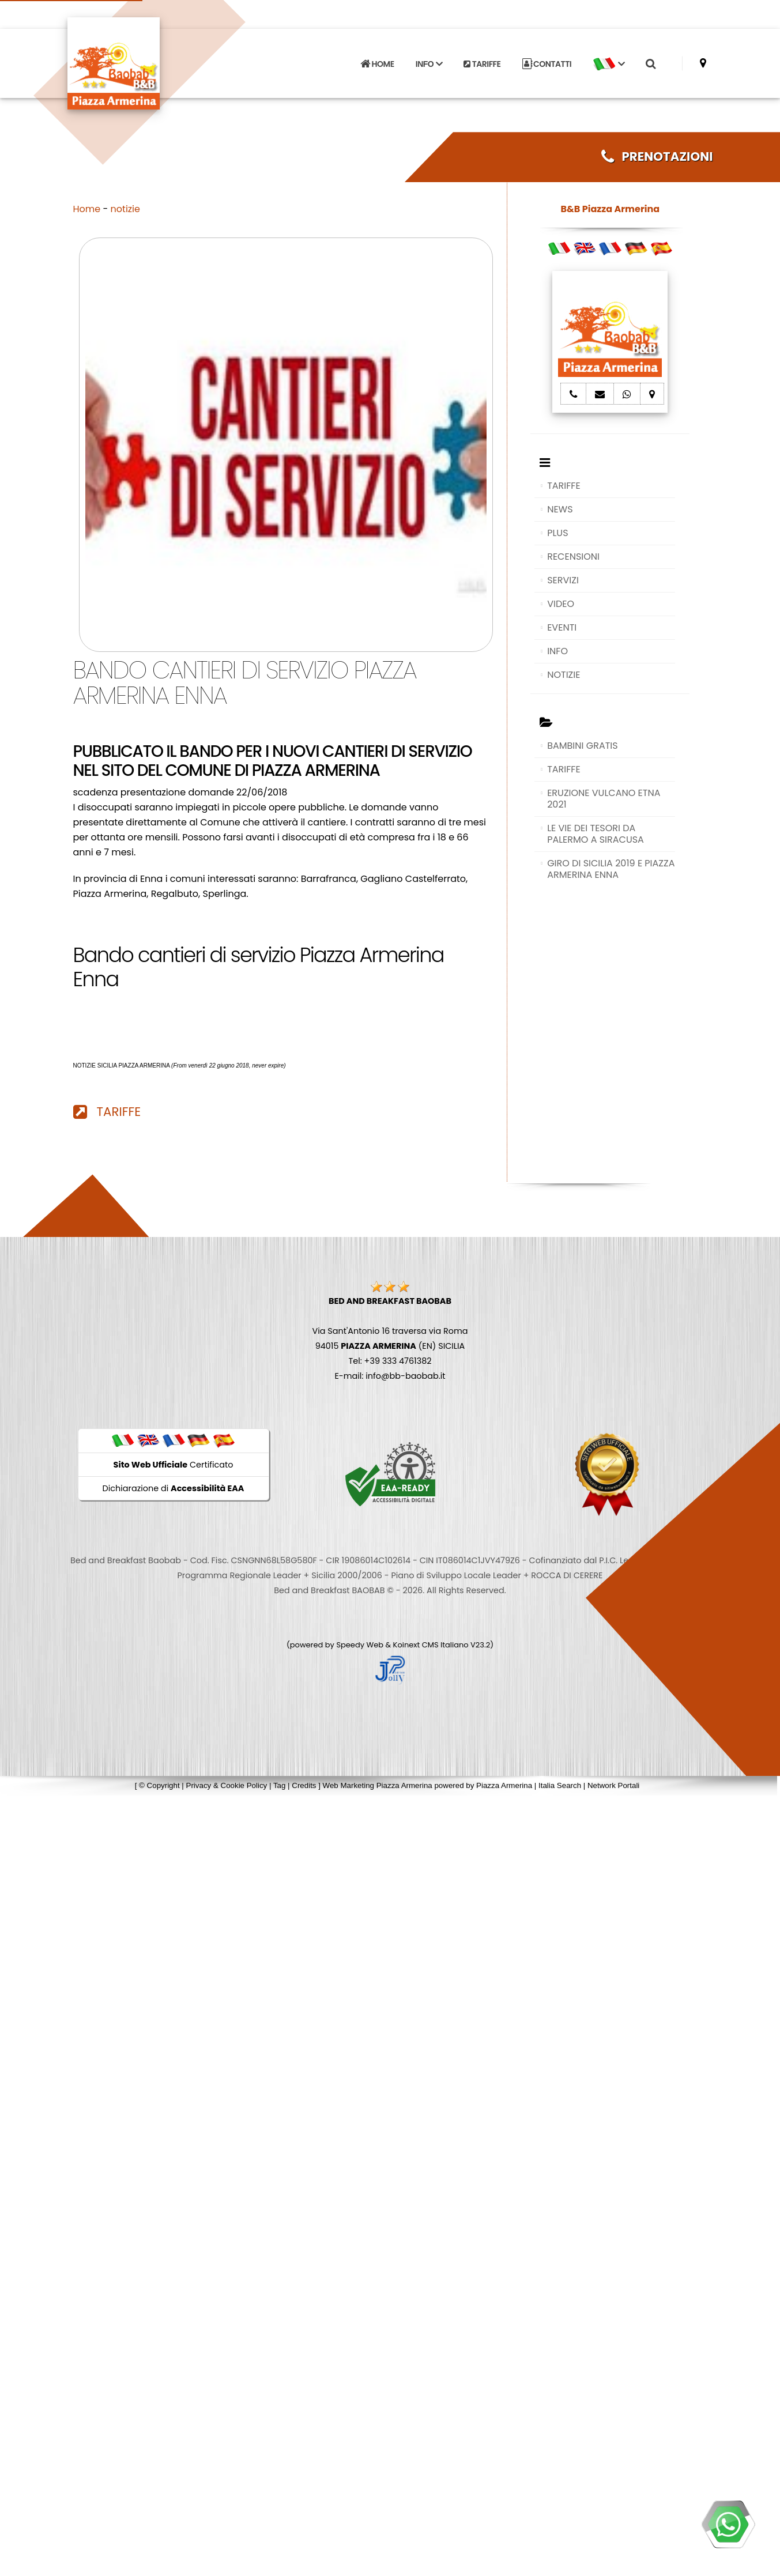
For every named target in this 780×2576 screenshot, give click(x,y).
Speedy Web (359, 1644)
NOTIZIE (563, 674)
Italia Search (559, 1785)
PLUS (557, 533)
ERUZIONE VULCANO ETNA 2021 (603, 798)
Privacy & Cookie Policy (226, 1785)
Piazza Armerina (504, 1785)
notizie (125, 209)
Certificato (173, 1464)
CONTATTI (547, 48)
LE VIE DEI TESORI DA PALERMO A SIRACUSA (595, 833)
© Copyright (159, 1785)
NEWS (559, 509)
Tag (279, 1785)
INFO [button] (429, 48)
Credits (304, 1785)
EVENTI (561, 627)
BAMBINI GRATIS (582, 745)
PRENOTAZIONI (657, 156)
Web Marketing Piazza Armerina (377, 1785)
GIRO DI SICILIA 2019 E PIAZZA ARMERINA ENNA (611, 869)
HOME (377, 48)
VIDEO (560, 603)
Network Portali (613, 1785)
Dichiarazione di (173, 1488)
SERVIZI (563, 580)
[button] (609, 48)
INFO (557, 651)
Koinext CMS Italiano (431, 1644)
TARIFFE (482, 48)
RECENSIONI (573, 556)
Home (87, 209)
